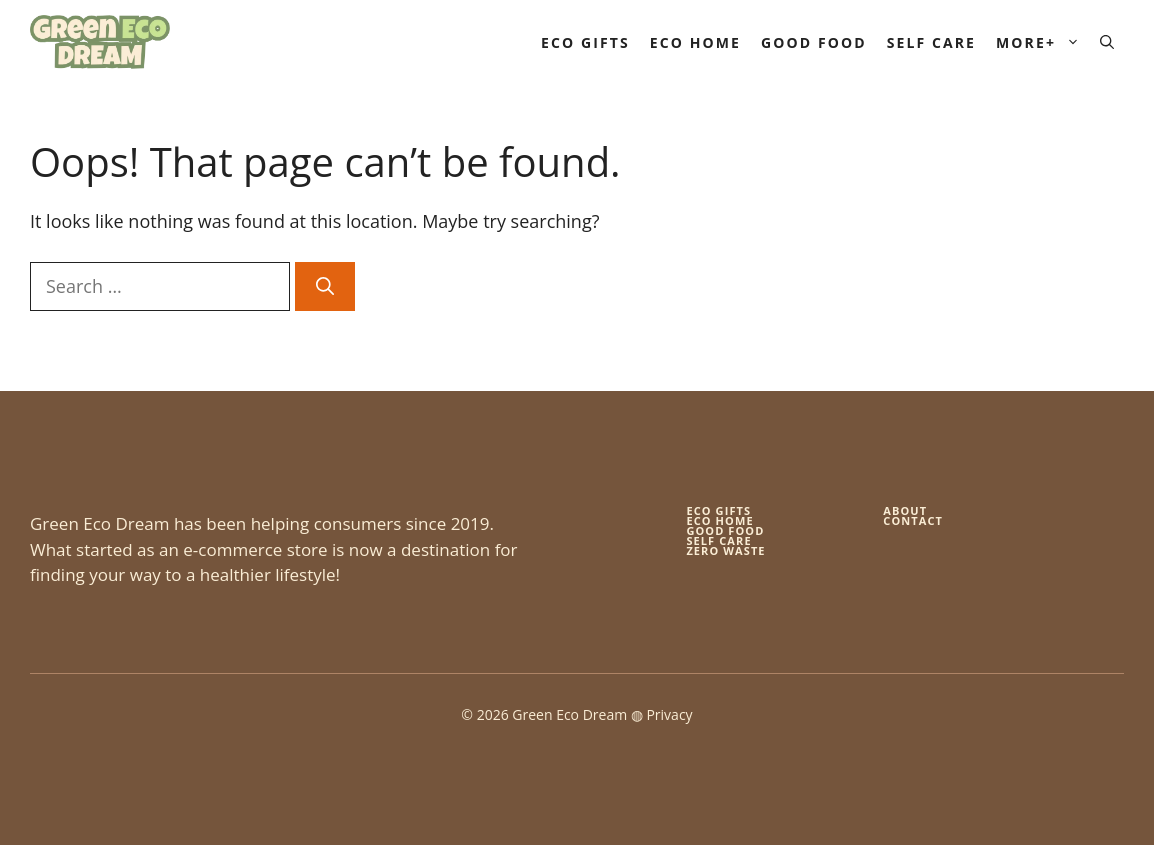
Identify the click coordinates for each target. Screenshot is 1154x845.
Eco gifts (718, 510)
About (905, 510)
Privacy (669, 714)
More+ (1043, 42)
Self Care (931, 42)
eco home (719, 520)
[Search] (325, 286)
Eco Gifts (585, 42)
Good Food (814, 42)
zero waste (725, 550)
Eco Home (695, 42)
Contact (913, 520)
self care (718, 540)
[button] (1107, 42)
